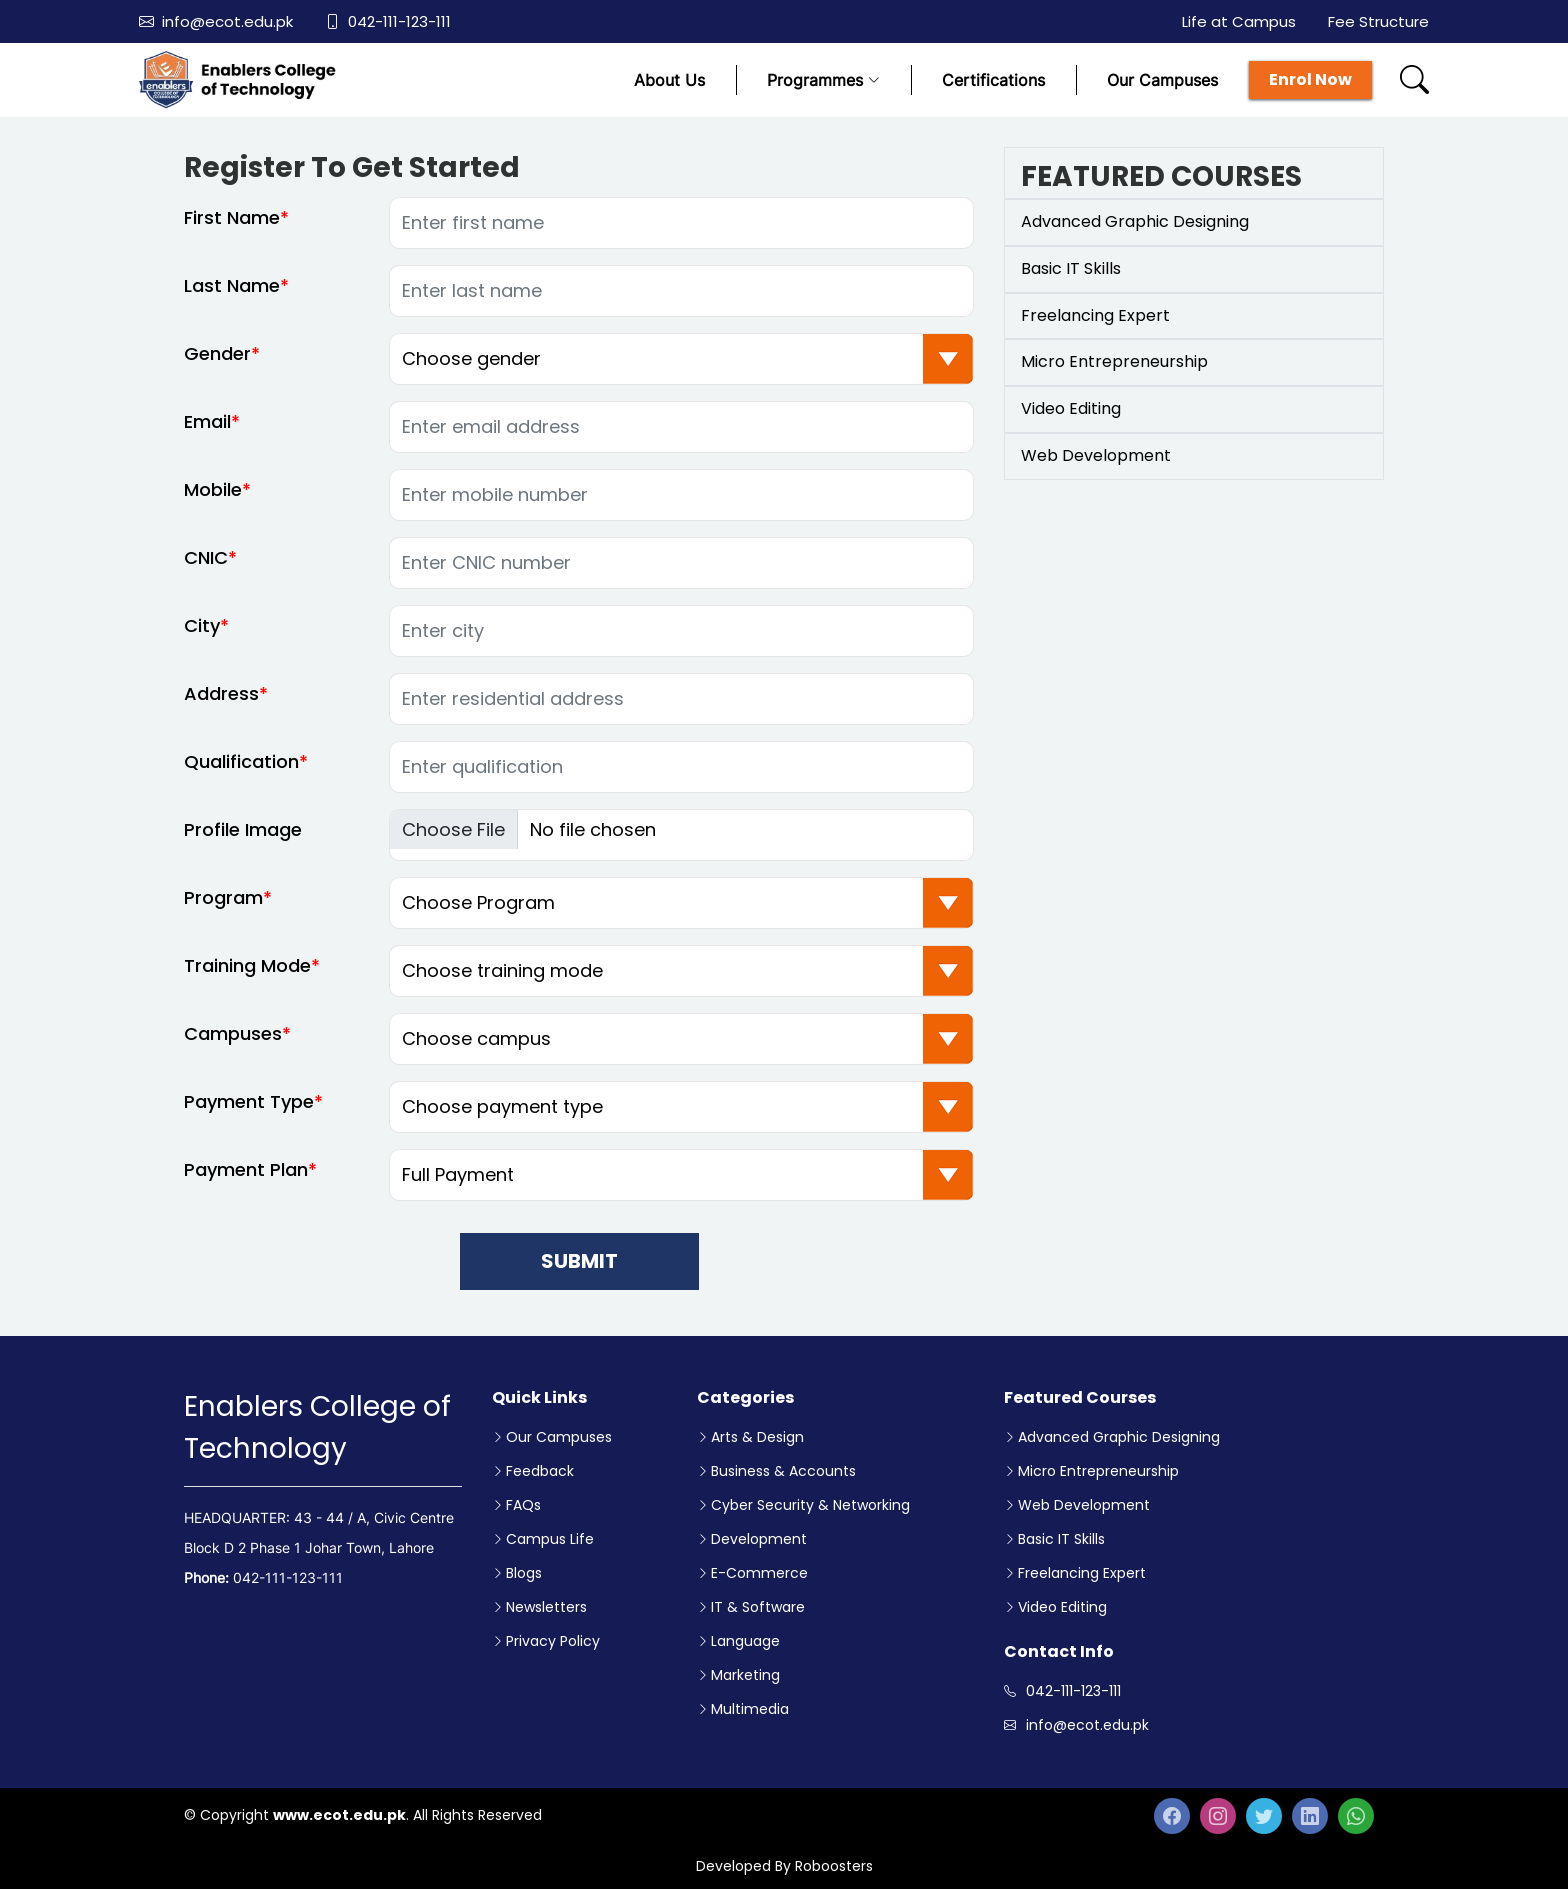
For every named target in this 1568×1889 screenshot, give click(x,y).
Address (221, 703)
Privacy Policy (553, 1641)
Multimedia (750, 1709)
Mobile (213, 499)
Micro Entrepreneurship (1098, 1471)
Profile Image (243, 839)
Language (745, 1641)
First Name (232, 227)
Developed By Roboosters (784, 1866)
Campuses (233, 1043)
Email (207, 431)
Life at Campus (1239, 21)
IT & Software (758, 1607)
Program (223, 907)
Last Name (232, 295)
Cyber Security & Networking (810, 1505)
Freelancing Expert (1082, 1573)
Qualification (241, 771)
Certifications (993, 80)
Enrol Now (1310, 79)
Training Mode (247, 975)
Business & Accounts (783, 1471)
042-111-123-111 (388, 21)
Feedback (540, 1471)
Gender (217, 363)
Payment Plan (246, 1179)
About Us (669, 80)
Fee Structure (1378, 21)
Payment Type (249, 1111)
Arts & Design (757, 1437)
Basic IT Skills (1061, 1539)
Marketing (745, 1675)
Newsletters (546, 1607)
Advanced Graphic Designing (1119, 1437)
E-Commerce (759, 1573)
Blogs (524, 1573)
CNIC (206, 567)
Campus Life (550, 1539)
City (202, 635)
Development (759, 1539)
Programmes (823, 80)
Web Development (1084, 1505)
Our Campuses (1162, 80)
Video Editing (1062, 1607)
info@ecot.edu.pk (216, 21)
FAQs (523, 1505)
